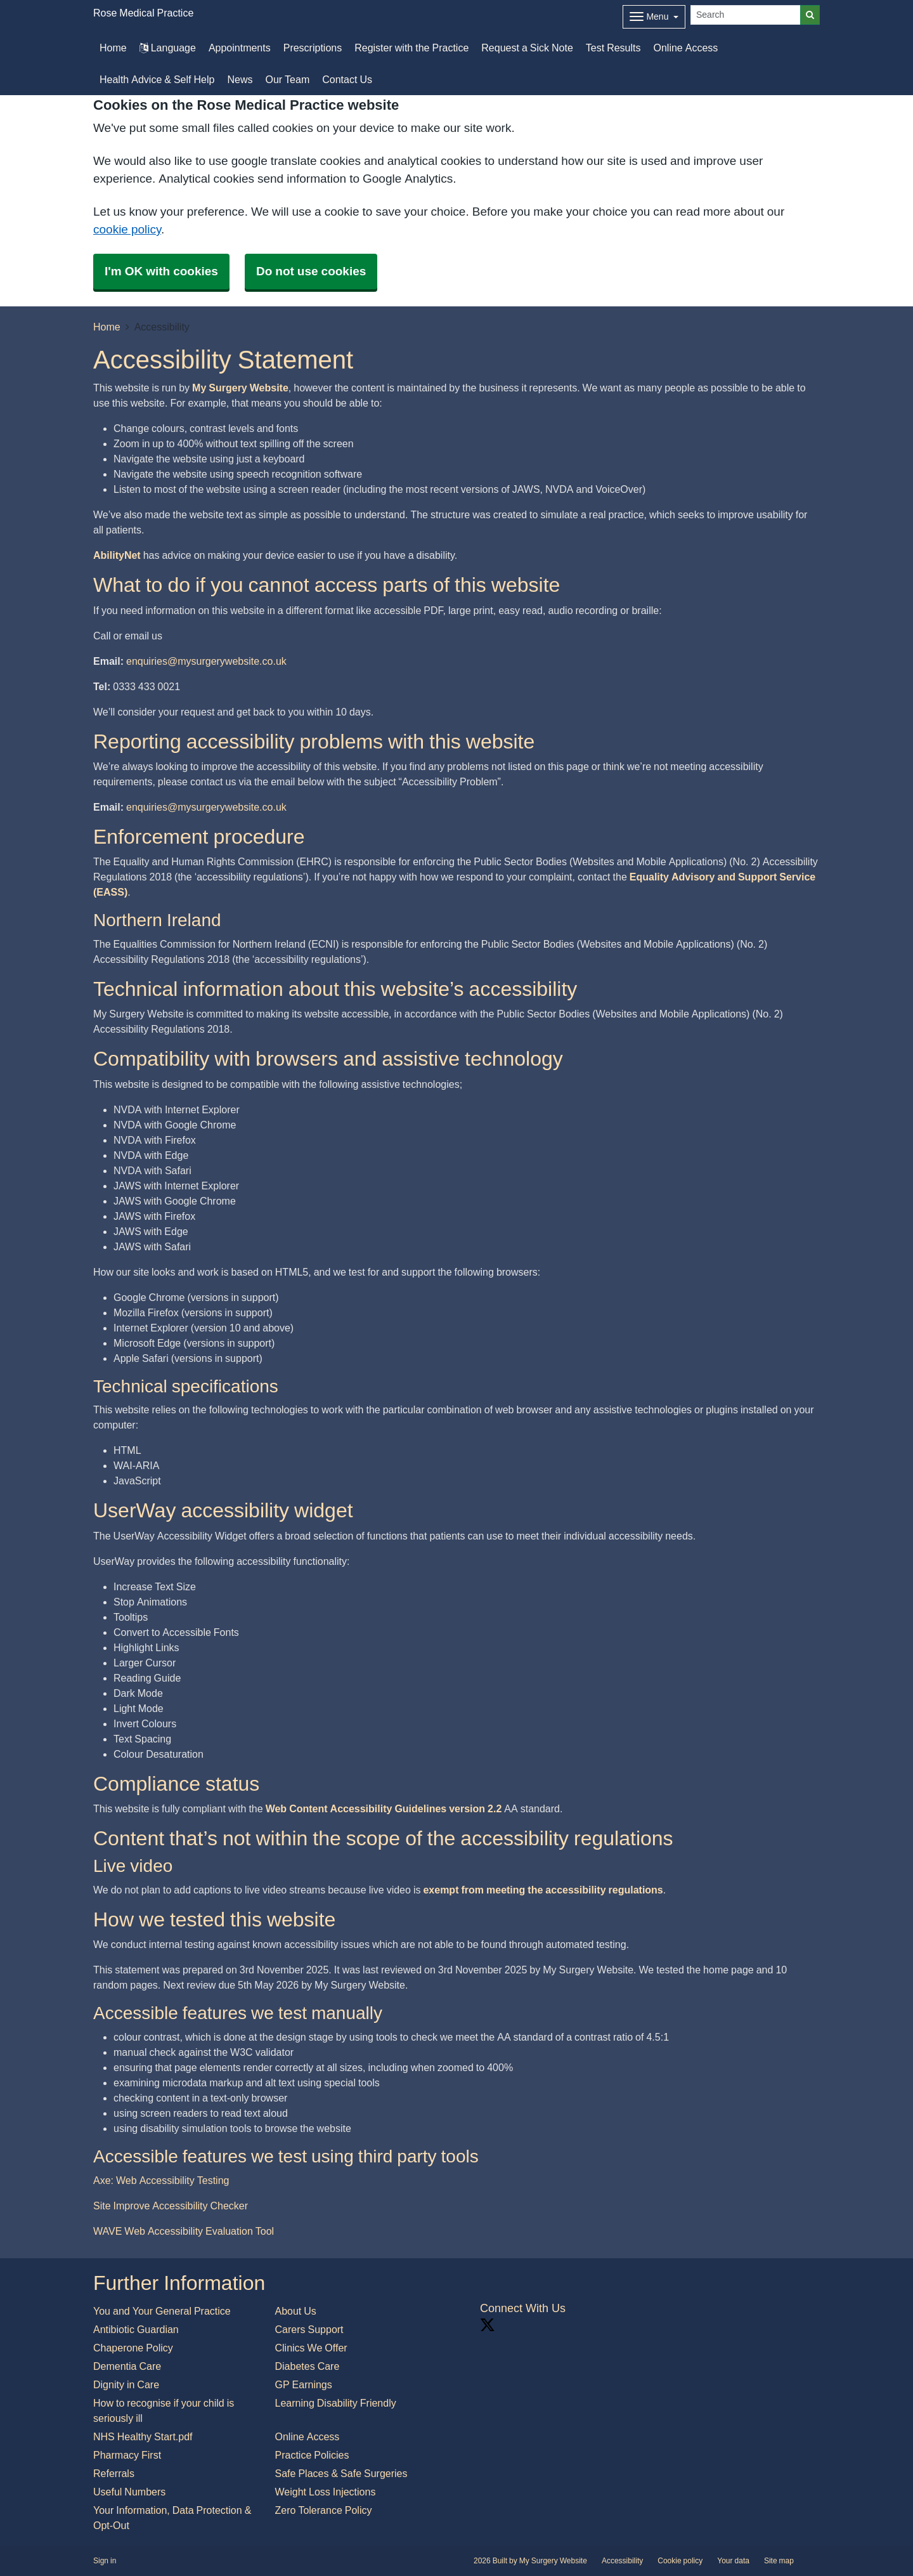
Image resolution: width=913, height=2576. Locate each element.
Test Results (613, 47)
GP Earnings (303, 2384)
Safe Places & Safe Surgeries (341, 2473)
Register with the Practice (411, 47)
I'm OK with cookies (161, 271)
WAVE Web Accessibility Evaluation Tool (183, 2231)
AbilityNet (117, 555)
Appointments (240, 47)
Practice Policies (312, 2455)
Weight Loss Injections (325, 2492)
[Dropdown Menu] (654, 17)
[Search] (745, 15)
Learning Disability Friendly (335, 2403)
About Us (295, 2311)
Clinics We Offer (311, 2348)
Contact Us (347, 79)
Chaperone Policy (133, 2348)
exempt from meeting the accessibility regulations (543, 1890)
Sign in (104, 2561)
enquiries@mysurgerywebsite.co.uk (206, 661)
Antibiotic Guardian (136, 2329)
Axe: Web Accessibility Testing (161, 2180)
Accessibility (622, 2561)
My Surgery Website (240, 387)
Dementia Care (127, 2366)
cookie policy (127, 229)
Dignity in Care (126, 2384)
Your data (733, 2561)
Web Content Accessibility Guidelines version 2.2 (384, 1808)
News (239, 79)
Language (167, 47)
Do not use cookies (311, 271)
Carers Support (309, 2329)
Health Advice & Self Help (157, 79)
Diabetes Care (307, 2366)
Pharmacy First (127, 2455)
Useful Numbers (129, 2492)
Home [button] (113, 47)
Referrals (113, 2473)
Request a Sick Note (527, 47)
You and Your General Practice (162, 2311)
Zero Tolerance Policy (323, 2510)
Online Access (686, 47)
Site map (779, 2561)
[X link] (487, 2325)
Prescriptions (312, 47)
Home (106, 327)
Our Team (287, 79)
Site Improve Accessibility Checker (170, 2205)
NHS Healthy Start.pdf (143, 2436)
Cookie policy (680, 2561)
